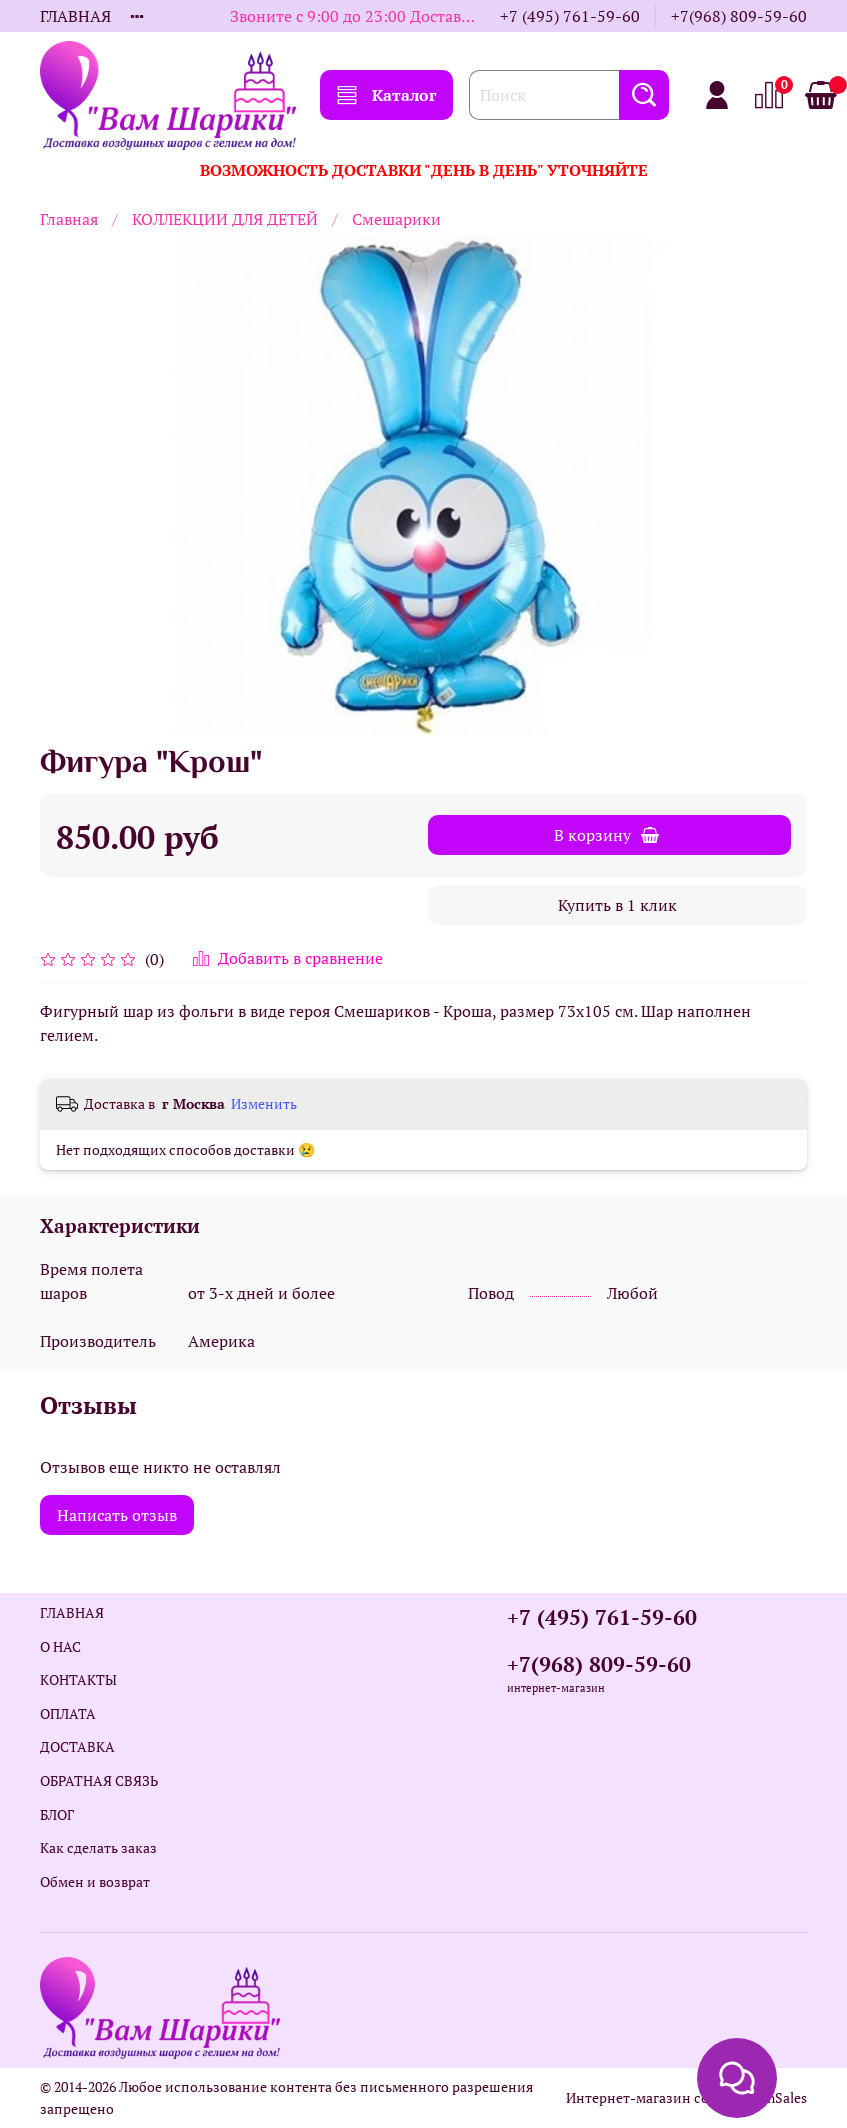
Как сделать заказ (98, 1847)
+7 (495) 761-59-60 (570, 16)
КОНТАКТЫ (78, 1679)
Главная (69, 219)
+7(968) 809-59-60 (739, 16)
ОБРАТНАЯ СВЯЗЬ (99, 1780)
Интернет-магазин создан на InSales (686, 2097)
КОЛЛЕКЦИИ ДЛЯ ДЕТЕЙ (225, 219)
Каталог (386, 95)
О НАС (60, 1646)
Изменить (264, 1104)
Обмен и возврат (95, 1881)
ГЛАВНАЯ (75, 16)
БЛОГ (57, 1814)
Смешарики (396, 219)
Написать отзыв (117, 1515)
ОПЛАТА (68, 1713)
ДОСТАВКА (77, 1746)
